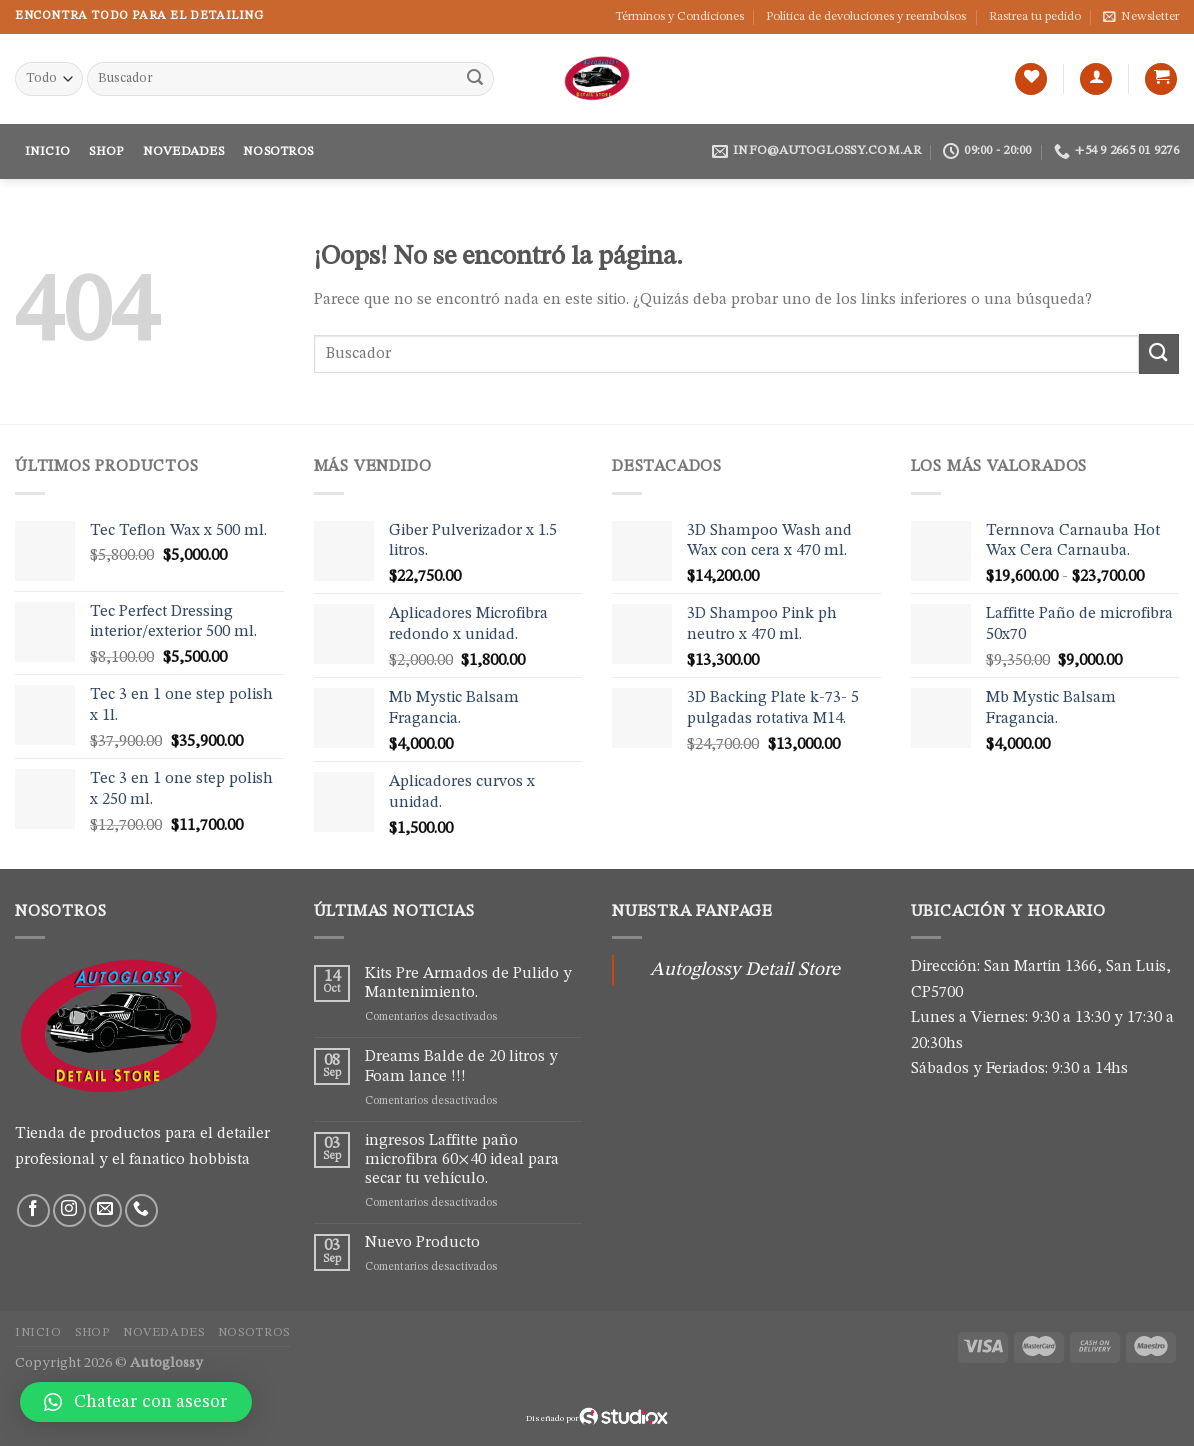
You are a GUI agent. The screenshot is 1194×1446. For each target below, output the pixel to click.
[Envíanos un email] (105, 1210)
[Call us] (141, 1210)
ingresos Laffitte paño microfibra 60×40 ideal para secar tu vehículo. (462, 1160)
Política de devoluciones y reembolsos (866, 16)
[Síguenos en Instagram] (69, 1210)
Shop (106, 151)
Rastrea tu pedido (1035, 16)
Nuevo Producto (422, 1243)
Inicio (48, 151)
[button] (136, 1402)
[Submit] (476, 79)
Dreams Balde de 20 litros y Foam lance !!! (461, 1066)
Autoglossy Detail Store (745, 970)
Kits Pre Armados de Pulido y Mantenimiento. (468, 983)
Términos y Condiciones (679, 16)
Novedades (183, 151)
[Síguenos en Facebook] (33, 1210)
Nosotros (278, 151)
